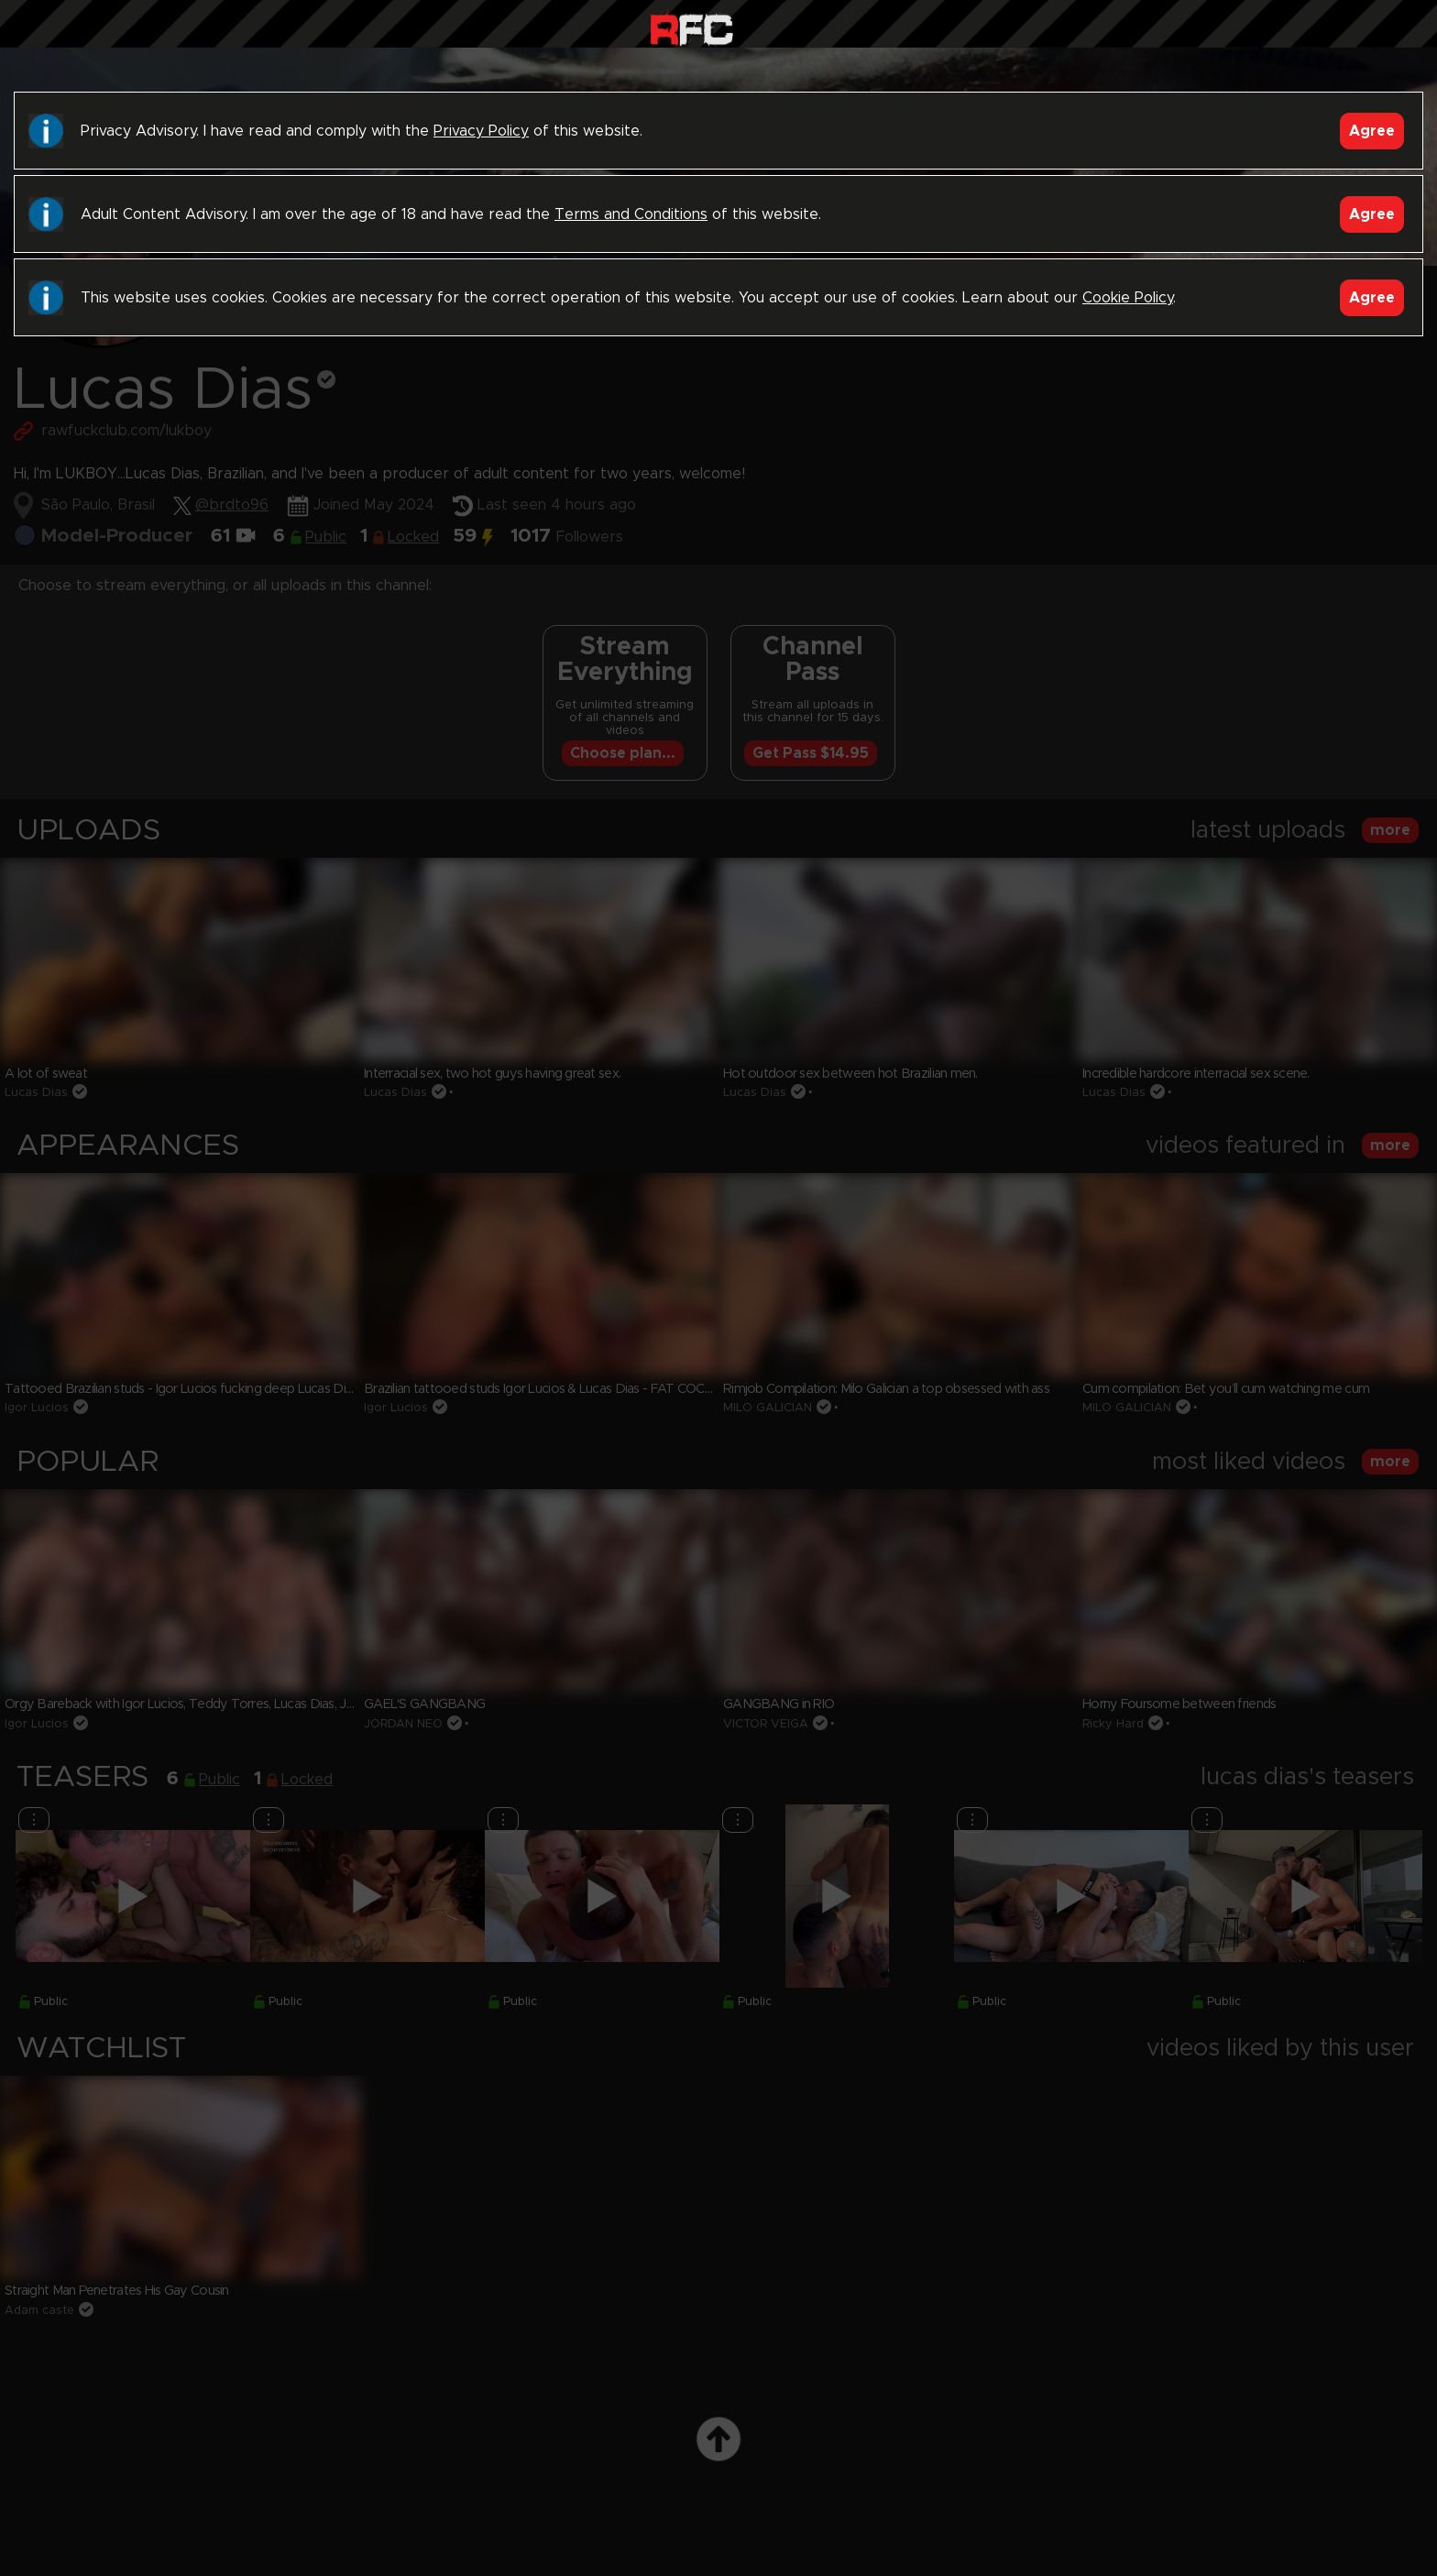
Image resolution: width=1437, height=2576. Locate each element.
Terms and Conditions (631, 214)
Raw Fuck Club (691, 28)
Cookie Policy (1127, 297)
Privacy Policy (481, 131)
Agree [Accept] (1372, 131)
